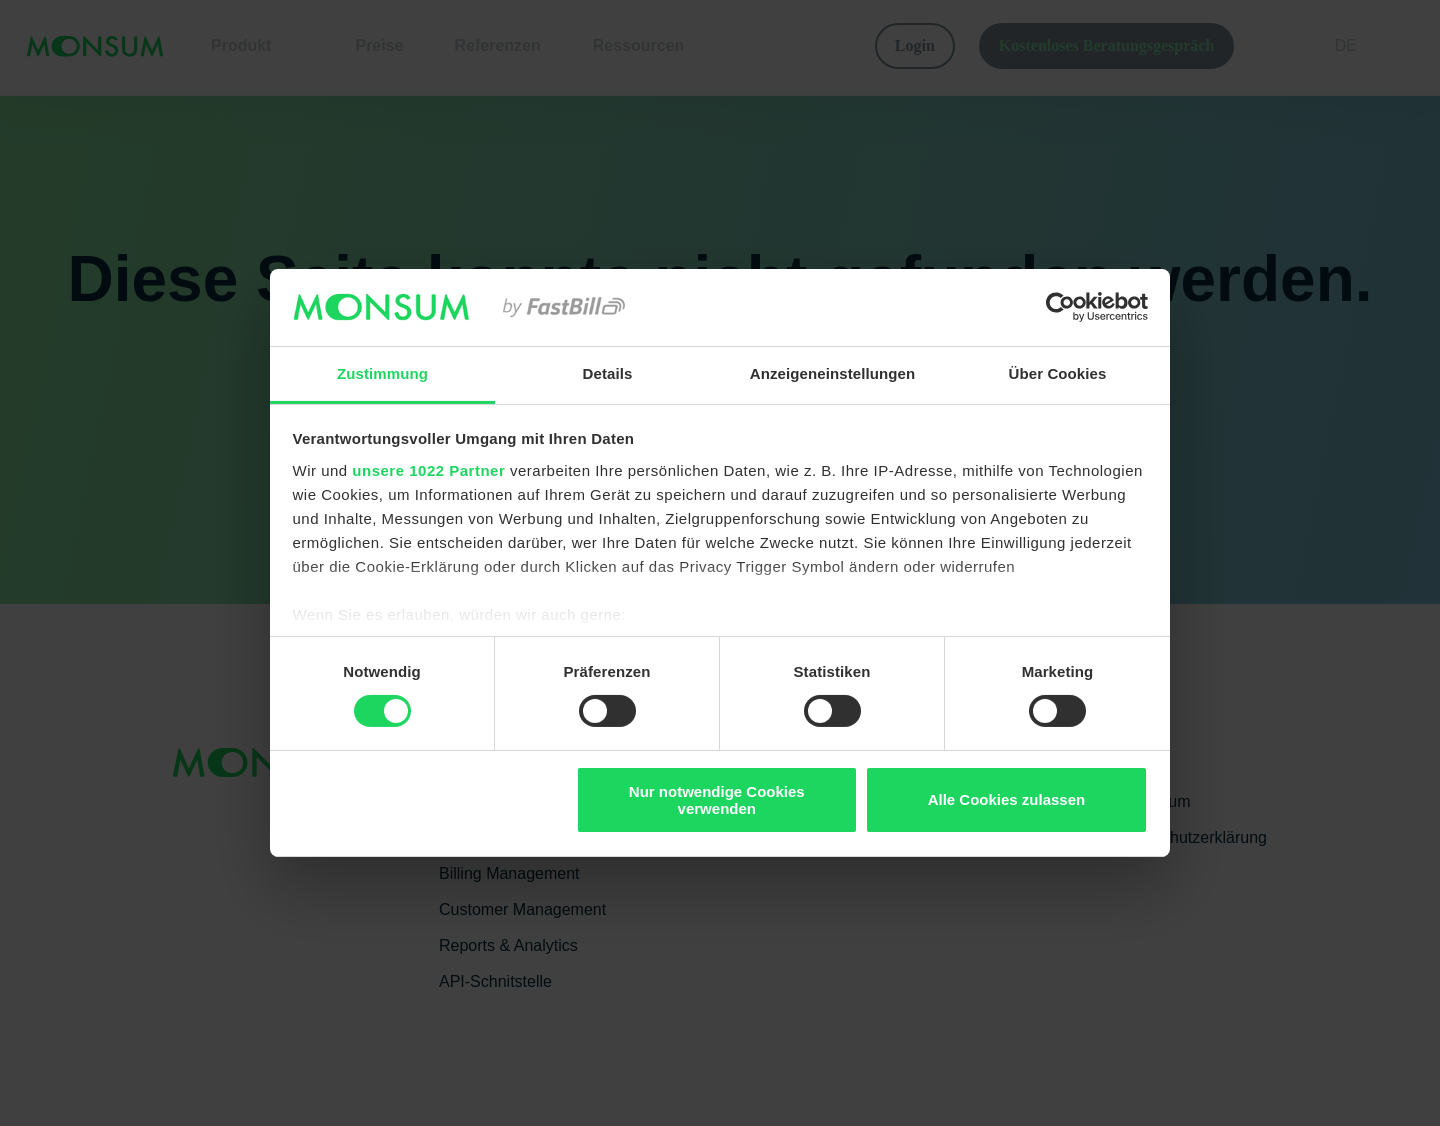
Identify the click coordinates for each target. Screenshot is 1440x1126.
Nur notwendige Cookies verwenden (717, 800)
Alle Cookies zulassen (1007, 799)
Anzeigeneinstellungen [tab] (832, 373)
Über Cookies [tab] (1058, 373)
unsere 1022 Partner (428, 470)
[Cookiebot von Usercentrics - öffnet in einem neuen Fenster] (1060, 307)
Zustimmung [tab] (382, 373)
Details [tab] (608, 373)
